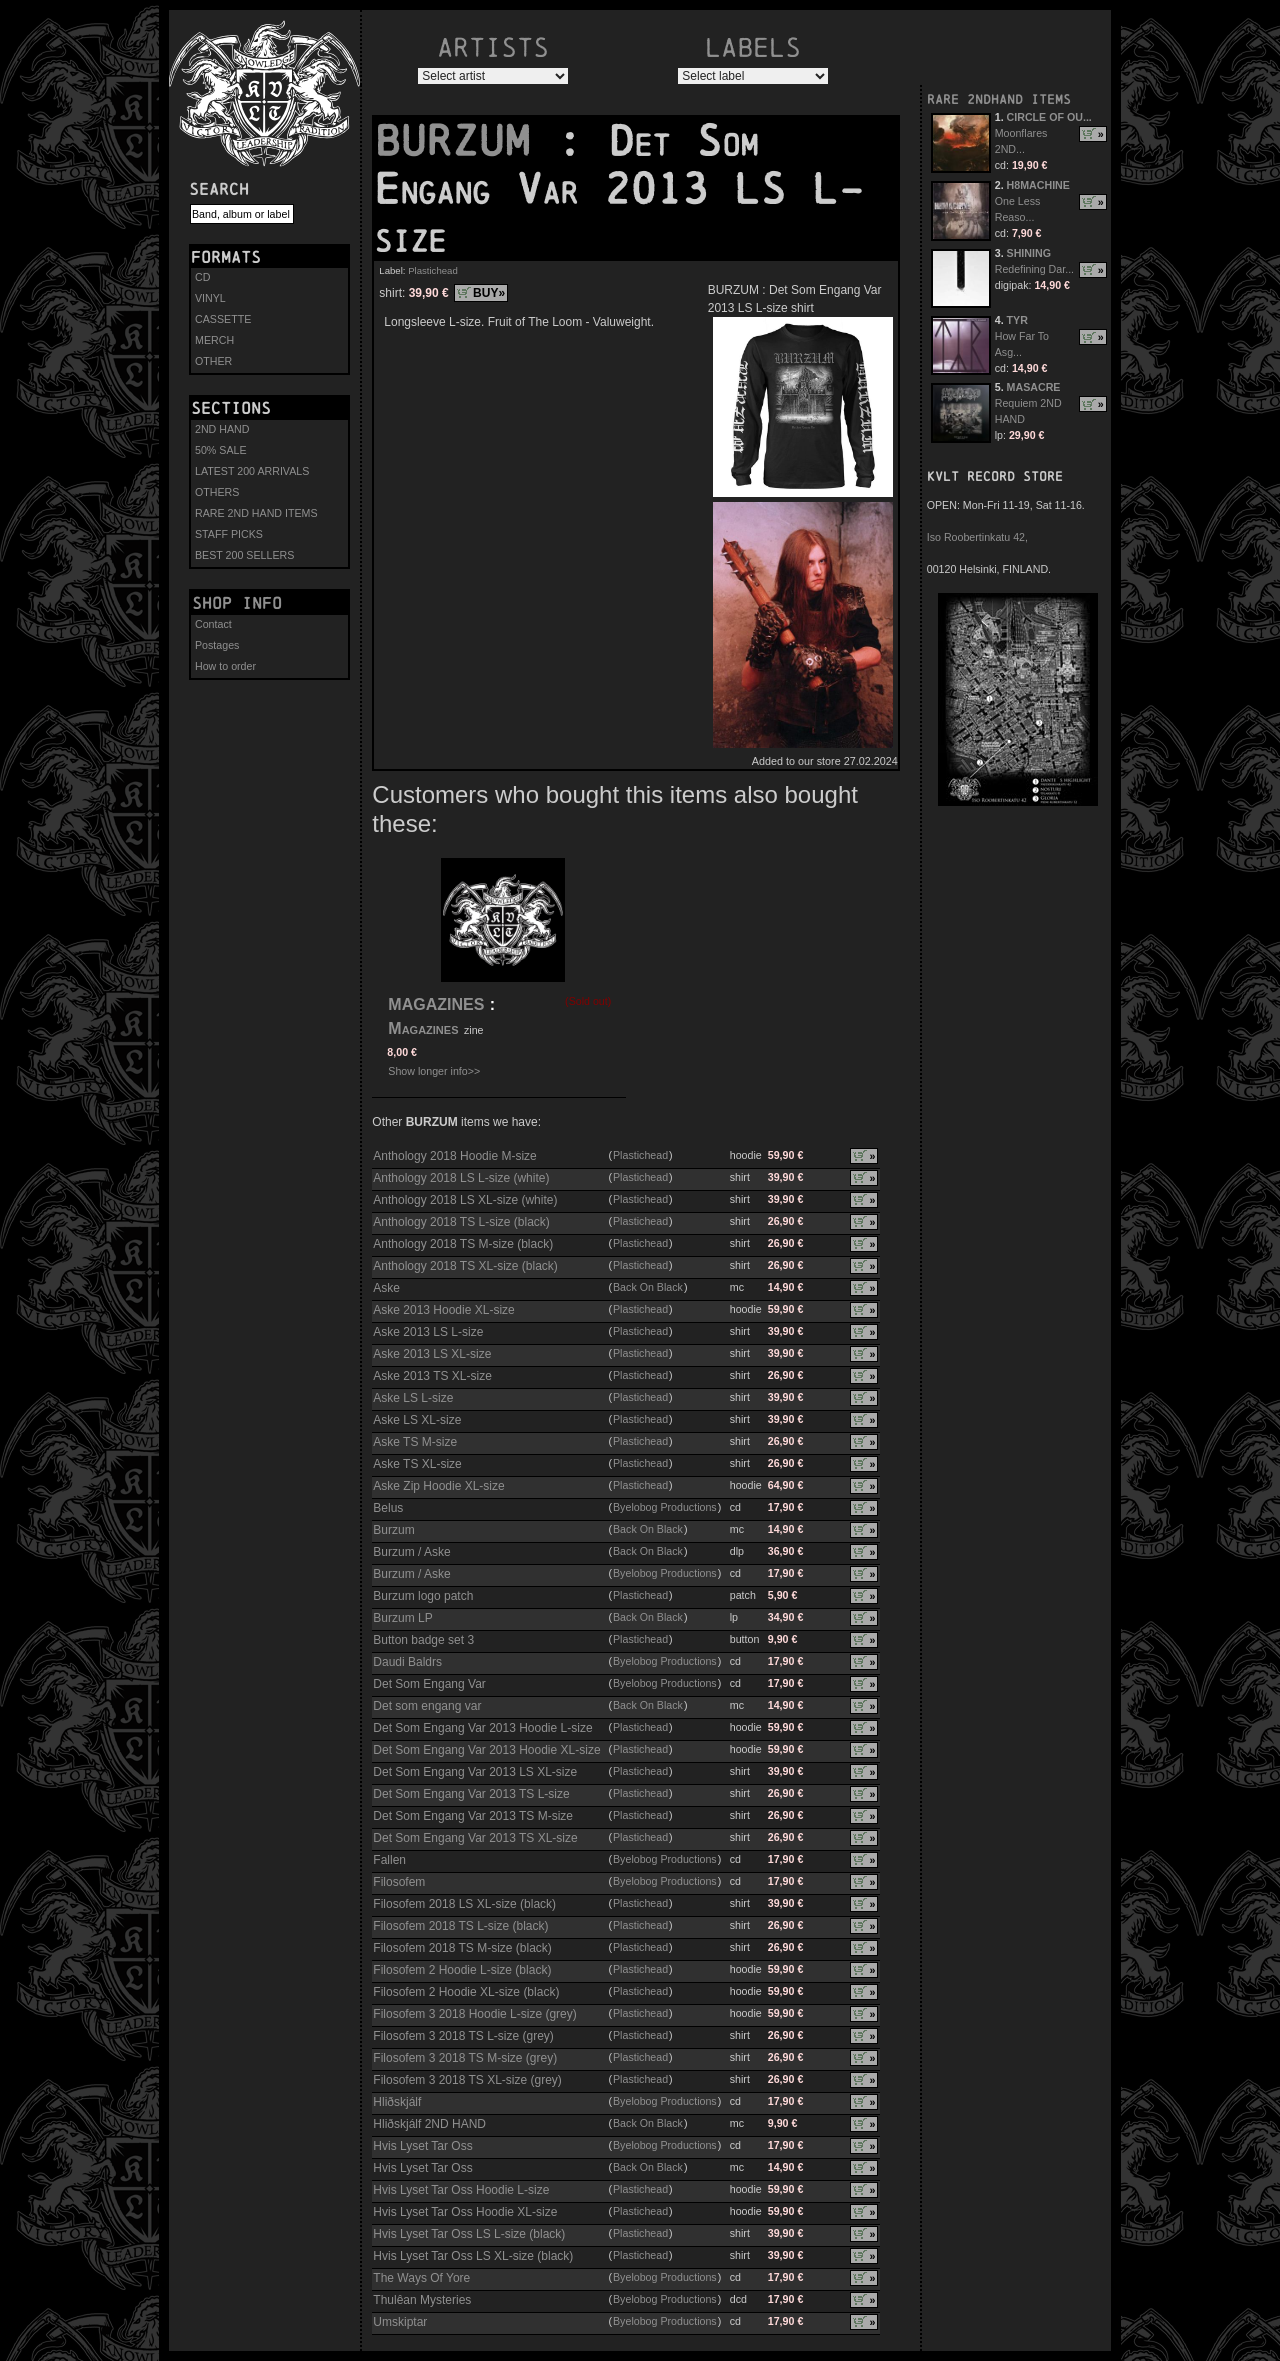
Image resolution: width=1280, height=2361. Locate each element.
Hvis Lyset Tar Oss (422, 2146)
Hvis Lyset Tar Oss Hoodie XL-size (465, 2212)
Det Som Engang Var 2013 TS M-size (473, 1816)
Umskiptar (400, 2322)
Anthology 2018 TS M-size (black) (463, 1244)
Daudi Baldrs (407, 1662)
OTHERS (217, 492)
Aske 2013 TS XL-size (432, 1376)
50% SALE (221, 450)
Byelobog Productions (665, 1507)
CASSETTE (223, 319)
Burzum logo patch (423, 1596)
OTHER (213, 361)
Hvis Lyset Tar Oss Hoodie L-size (461, 2190)
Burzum (393, 1530)
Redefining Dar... (1034, 269)
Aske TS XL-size (417, 1464)
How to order (225, 666)
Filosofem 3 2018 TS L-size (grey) (463, 2036)
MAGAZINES (436, 1004)
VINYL (210, 298)
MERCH (214, 340)
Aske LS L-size (413, 1398)
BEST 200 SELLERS (244, 555)
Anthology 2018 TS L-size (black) (461, 1222)
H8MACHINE (1038, 185)
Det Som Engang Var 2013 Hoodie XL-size (486, 1750)
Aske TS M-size (415, 1442)
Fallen (389, 1860)
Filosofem (399, 1882)
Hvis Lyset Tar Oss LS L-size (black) (469, 2234)
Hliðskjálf (397, 2102)
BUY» (489, 293)
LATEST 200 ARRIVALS (252, 471)
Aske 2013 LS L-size (428, 1332)
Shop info (237, 603)
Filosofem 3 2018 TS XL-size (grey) (467, 2080)
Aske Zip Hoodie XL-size (438, 1486)
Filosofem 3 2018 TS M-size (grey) (465, 2058)
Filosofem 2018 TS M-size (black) (462, 1948)
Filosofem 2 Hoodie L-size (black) (462, 1970)
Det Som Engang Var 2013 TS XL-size (475, 1838)
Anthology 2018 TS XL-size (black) (465, 1266)
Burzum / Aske (411, 1552)
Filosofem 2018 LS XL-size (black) (464, 1904)
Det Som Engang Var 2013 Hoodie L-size (482, 1728)
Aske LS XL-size (417, 1420)
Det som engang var (427, 1706)
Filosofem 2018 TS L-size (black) (460, 1926)
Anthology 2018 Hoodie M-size (454, 1156)
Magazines (423, 1028)
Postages (217, 645)
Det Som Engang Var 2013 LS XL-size (475, 1772)
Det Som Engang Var (429, 1684)
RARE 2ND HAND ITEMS (256, 513)
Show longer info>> (434, 1071)
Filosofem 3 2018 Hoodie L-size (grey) (474, 2014)
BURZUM (465, 141)
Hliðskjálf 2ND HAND (429, 2124)
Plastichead (433, 270)
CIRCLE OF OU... (1049, 117)
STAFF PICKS (229, 534)
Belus (388, 1508)
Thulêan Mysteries (422, 2300)
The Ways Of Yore (421, 2278)
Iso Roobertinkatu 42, (977, 537)
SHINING (1029, 253)
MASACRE (1034, 387)
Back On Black (648, 1287)
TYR (1017, 320)
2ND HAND (222, 429)
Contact (213, 624)
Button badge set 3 (423, 1640)
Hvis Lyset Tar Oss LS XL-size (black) (473, 2256)
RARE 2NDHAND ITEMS (999, 99)
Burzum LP (402, 1618)
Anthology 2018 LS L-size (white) (461, 1178)
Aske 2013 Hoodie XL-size (443, 1310)
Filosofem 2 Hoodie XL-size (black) (466, 1992)
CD (202, 277)
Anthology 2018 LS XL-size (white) (465, 1200)
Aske (386, 1288)
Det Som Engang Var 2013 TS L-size (471, 1794)
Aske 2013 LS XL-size (432, 1354)
